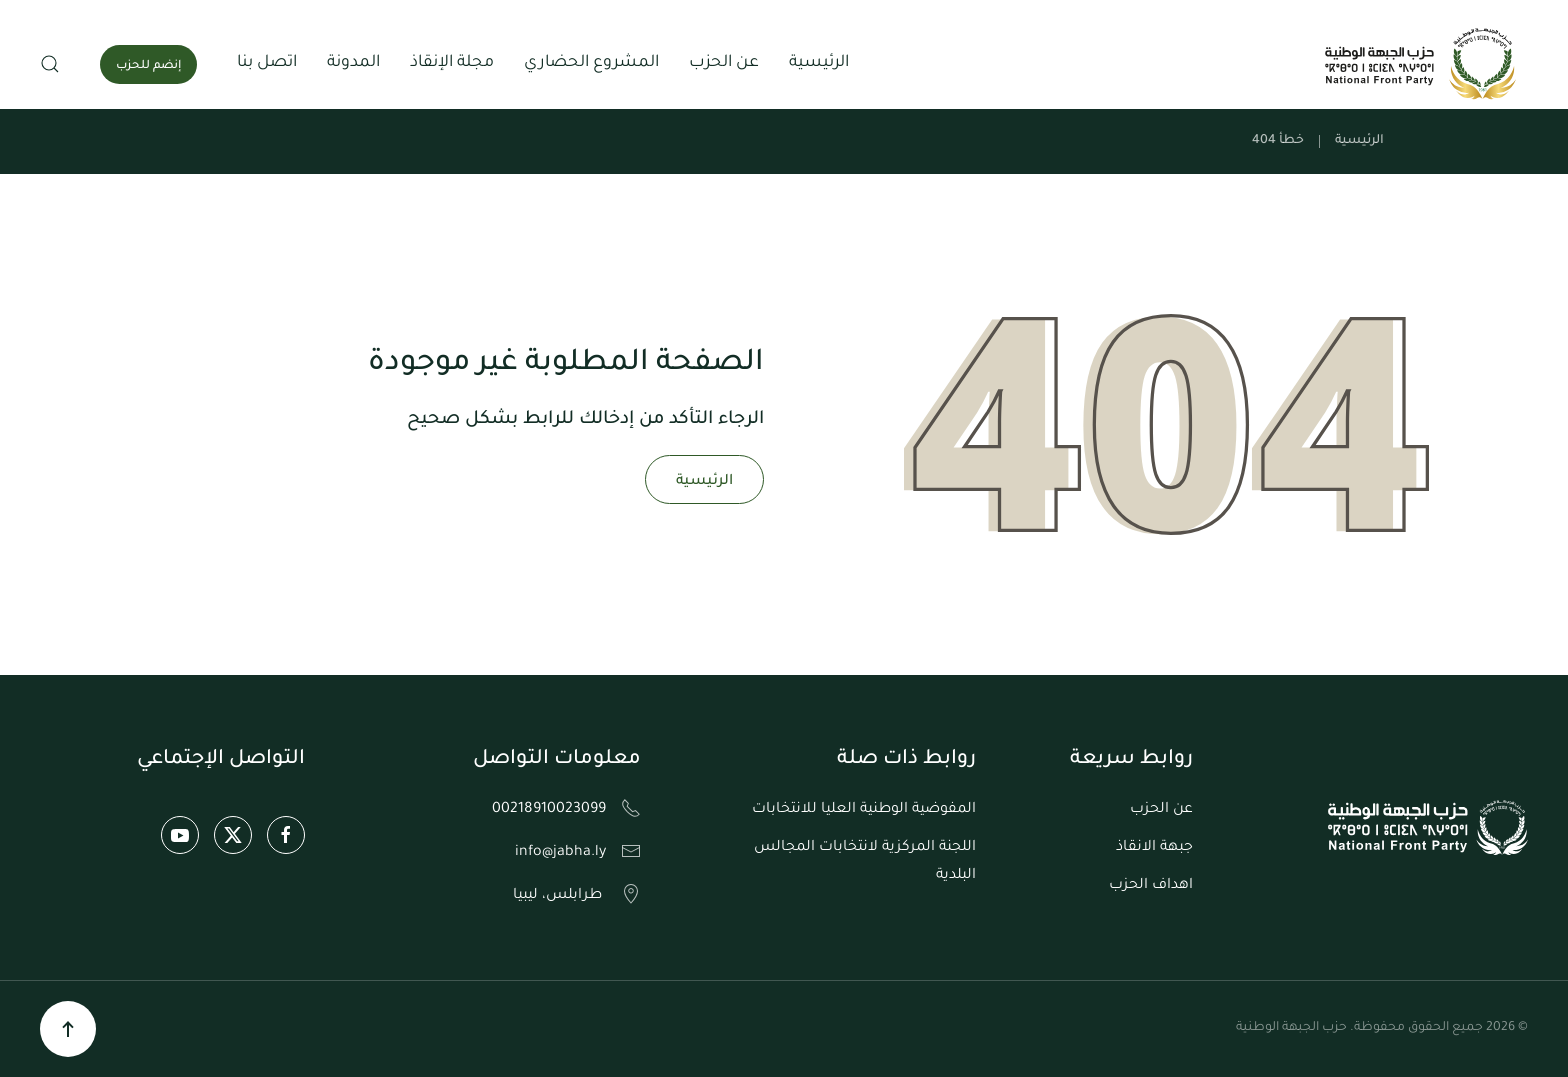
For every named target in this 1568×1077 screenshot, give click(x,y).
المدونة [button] (353, 63)
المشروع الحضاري (591, 63)
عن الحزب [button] (724, 63)
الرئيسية (819, 63)
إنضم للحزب (148, 66)
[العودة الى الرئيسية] (1423, 64)
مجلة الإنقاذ (452, 63)
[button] (50, 64)
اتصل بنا (267, 63)
